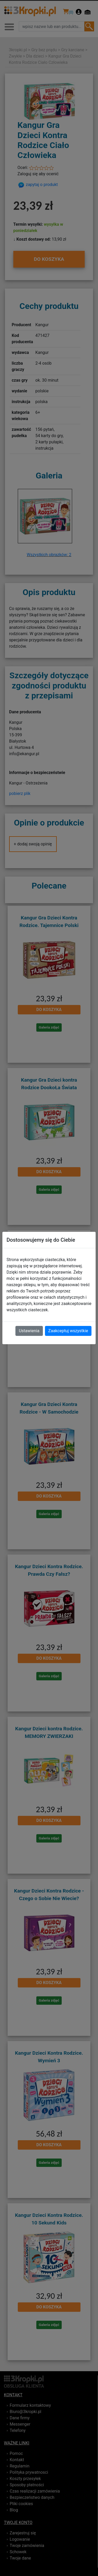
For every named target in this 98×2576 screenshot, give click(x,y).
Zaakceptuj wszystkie (68, 1330)
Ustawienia (29, 1330)
